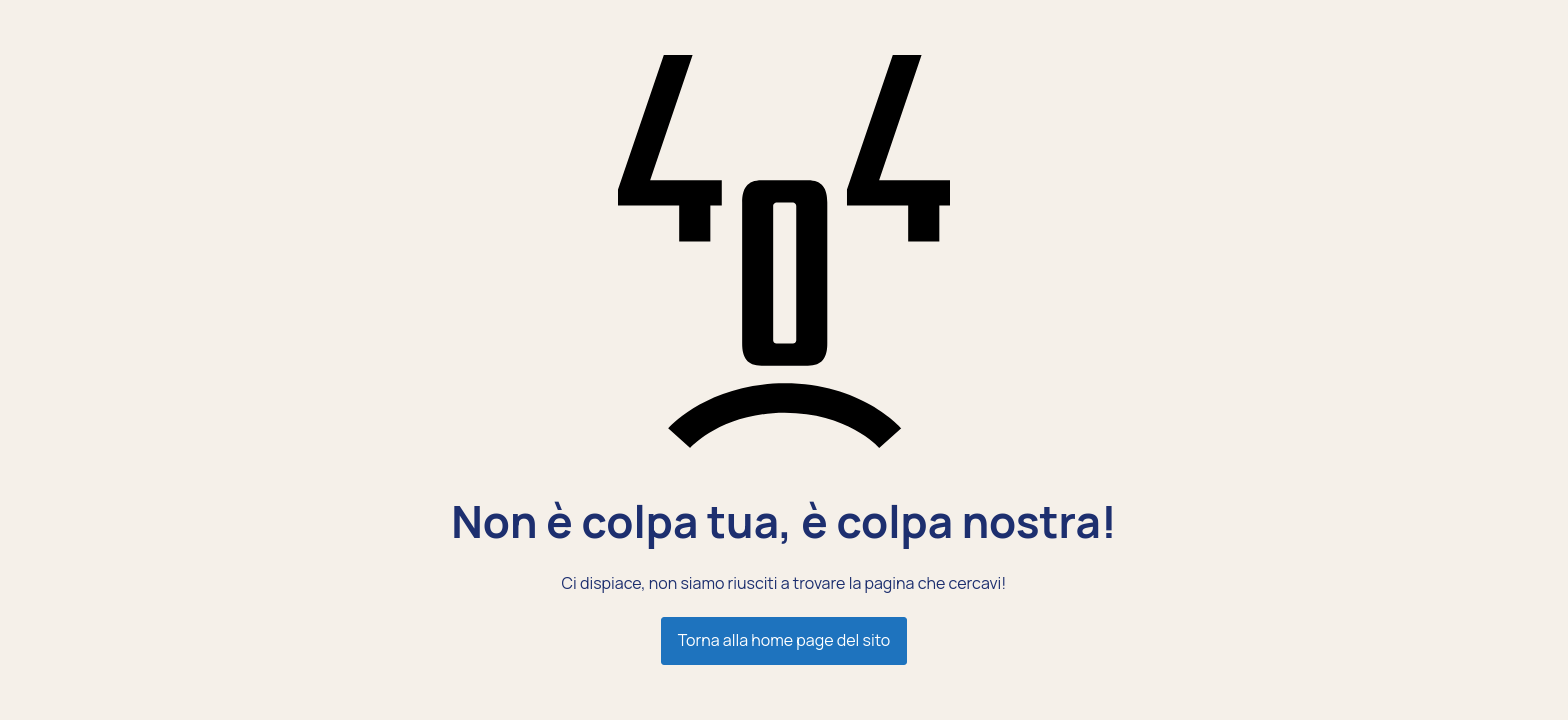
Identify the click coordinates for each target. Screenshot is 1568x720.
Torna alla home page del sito (784, 640)
